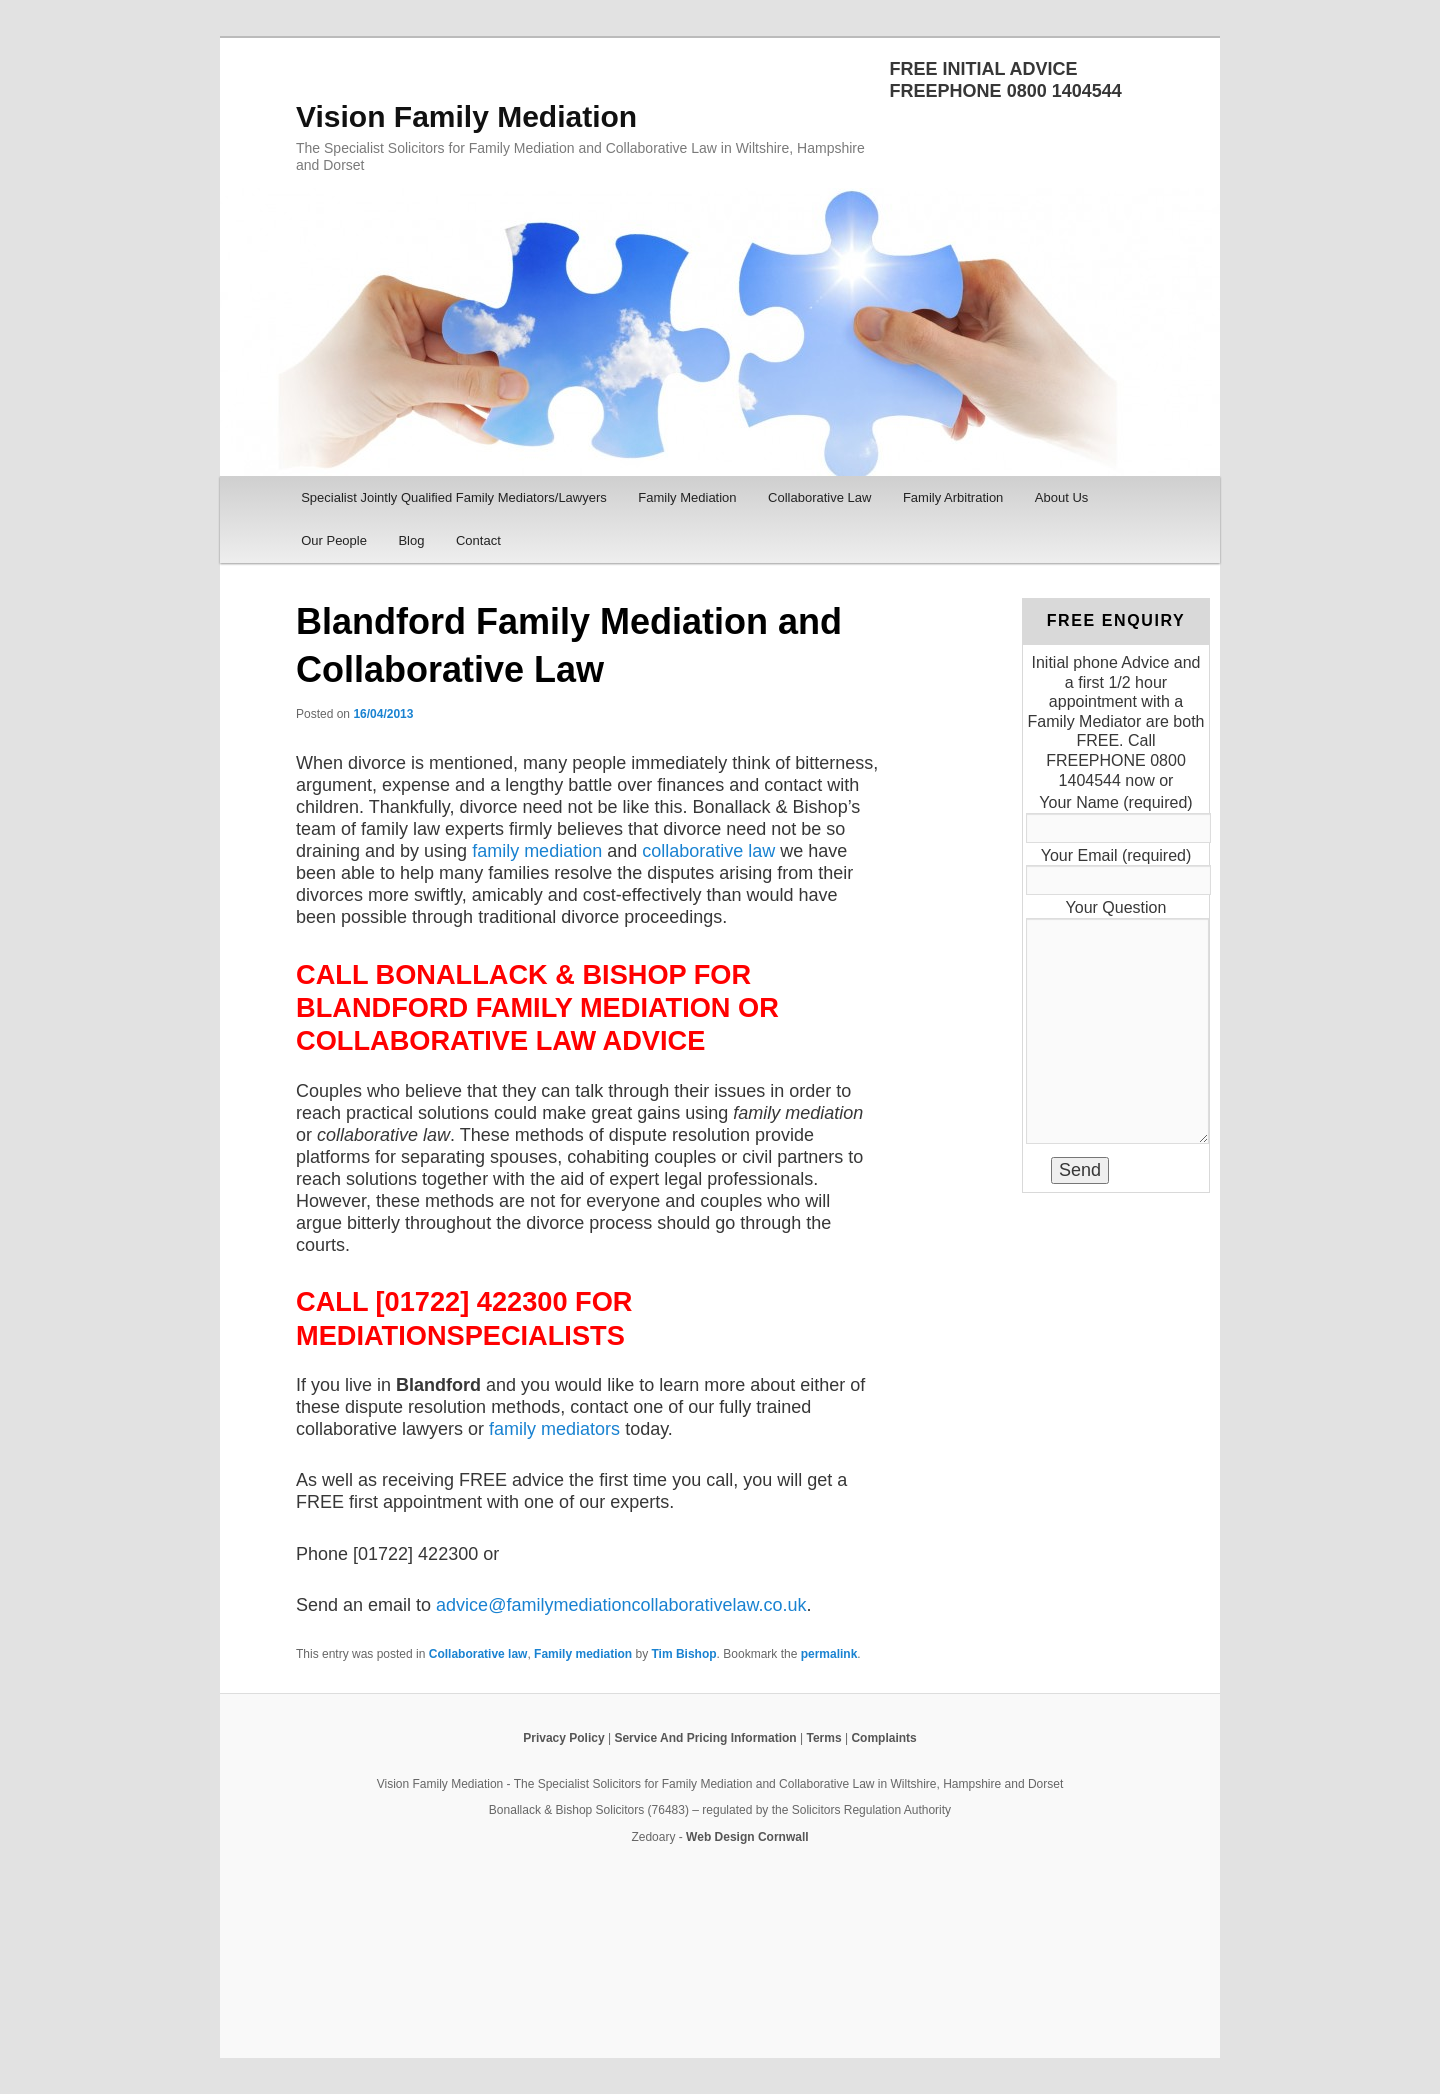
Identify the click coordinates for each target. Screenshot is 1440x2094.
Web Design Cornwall (747, 1837)
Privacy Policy (563, 1738)
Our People (334, 540)
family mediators (554, 1429)
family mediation (537, 851)
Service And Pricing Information (705, 1738)
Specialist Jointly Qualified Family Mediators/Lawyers (454, 497)
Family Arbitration (953, 497)
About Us (1061, 497)
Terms (823, 1738)
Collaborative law (478, 1654)
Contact (478, 540)
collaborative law (708, 851)
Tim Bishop (683, 1654)
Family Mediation (687, 497)
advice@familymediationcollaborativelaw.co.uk (621, 1605)
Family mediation (583, 1654)
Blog (411, 540)
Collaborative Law (819, 497)
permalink (829, 1654)
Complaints (883, 1738)
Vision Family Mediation (466, 116)
